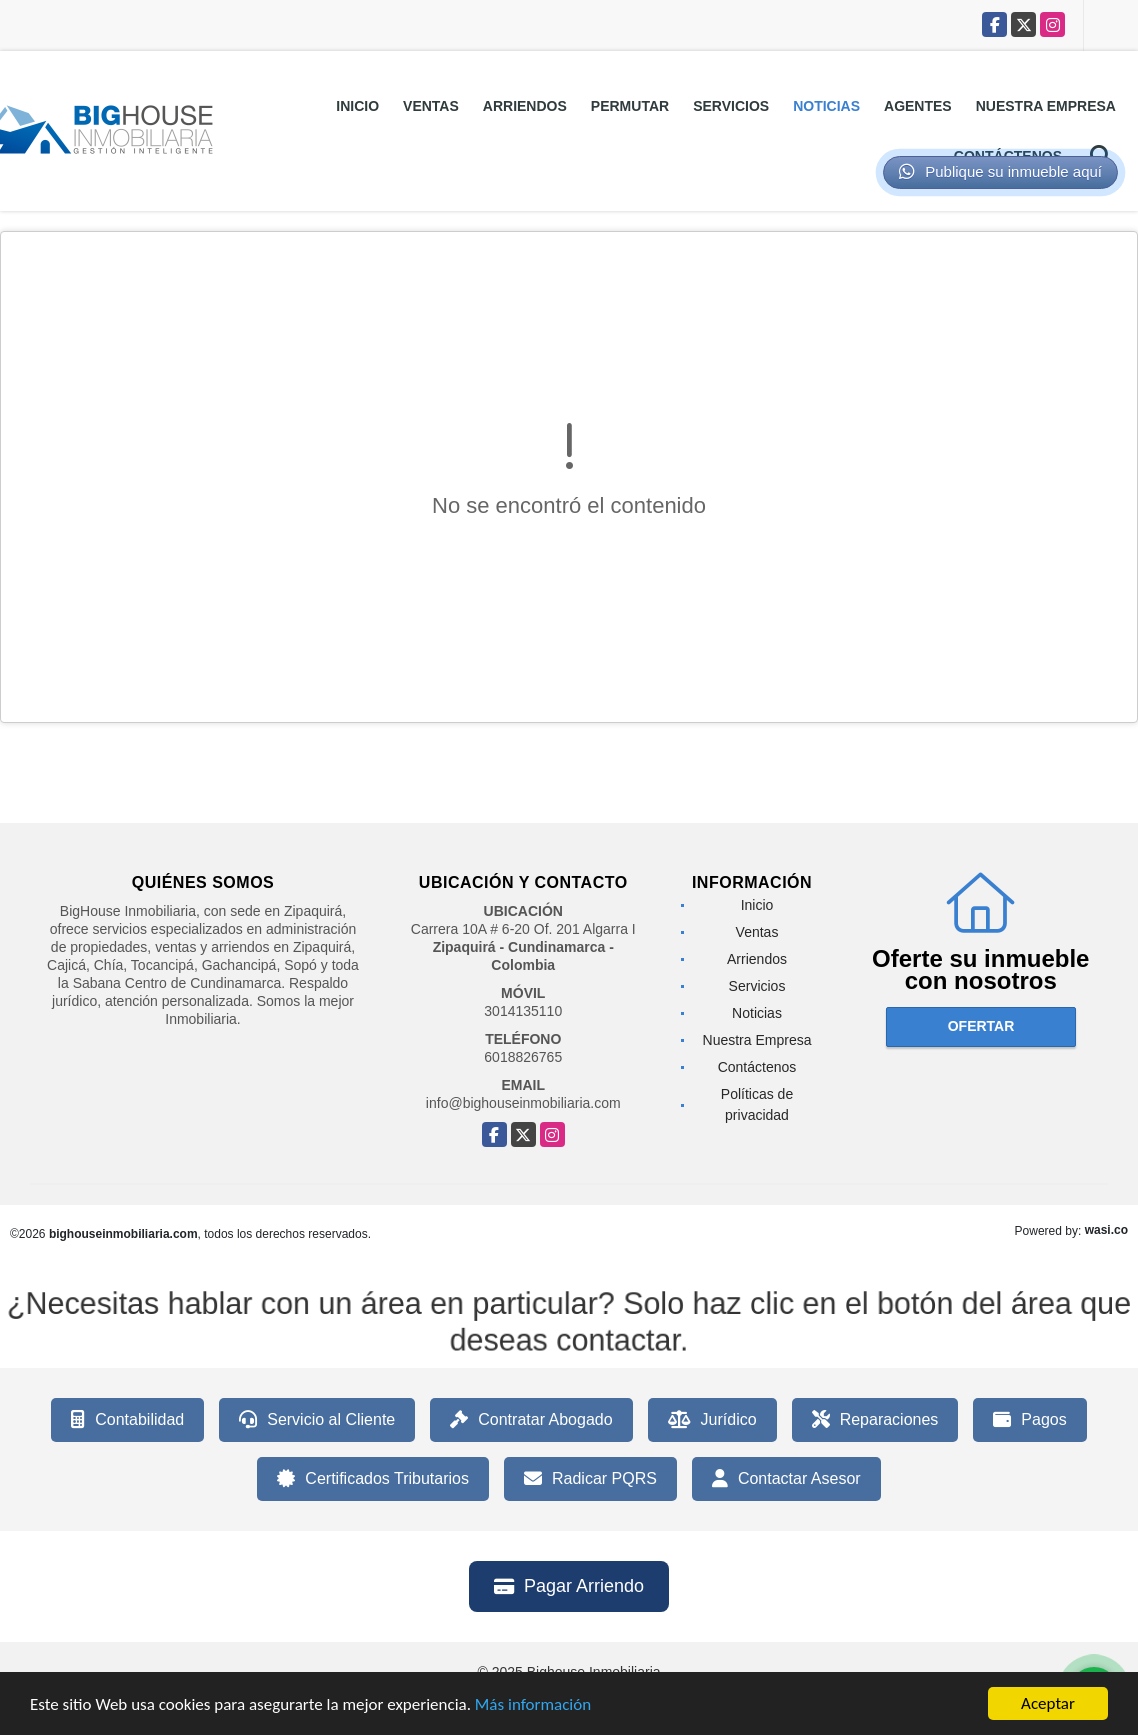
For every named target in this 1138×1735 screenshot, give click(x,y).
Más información (533, 1705)
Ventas (431, 106)
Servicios (731, 106)
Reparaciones (875, 1420)
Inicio (357, 106)
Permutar (630, 106)
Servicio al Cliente (317, 1420)
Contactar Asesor (786, 1479)
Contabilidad (127, 1420)
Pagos (1029, 1420)
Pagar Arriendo (569, 1586)
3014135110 (523, 1011)
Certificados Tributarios (373, 1479)
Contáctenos (757, 1067)
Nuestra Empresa (1046, 106)
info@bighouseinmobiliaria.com (523, 1103)
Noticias (826, 106)
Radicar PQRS (590, 1479)
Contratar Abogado (531, 1420)
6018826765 (523, 1057)
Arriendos (525, 106)
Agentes (918, 106)
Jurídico (712, 1420)
